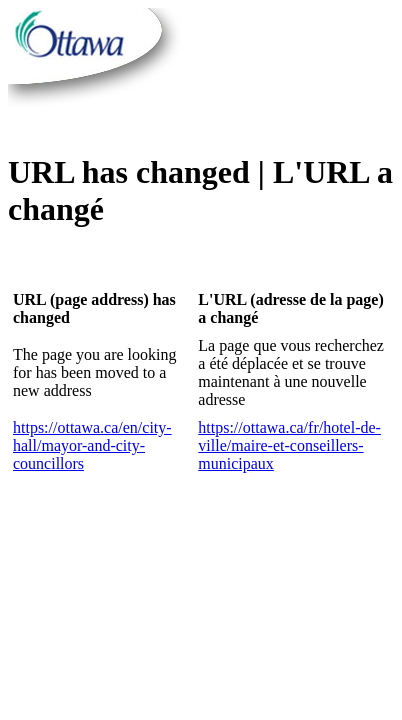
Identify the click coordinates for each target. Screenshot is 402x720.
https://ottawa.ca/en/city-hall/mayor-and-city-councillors (92, 445)
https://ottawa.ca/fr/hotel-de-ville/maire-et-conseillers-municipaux (289, 445)
